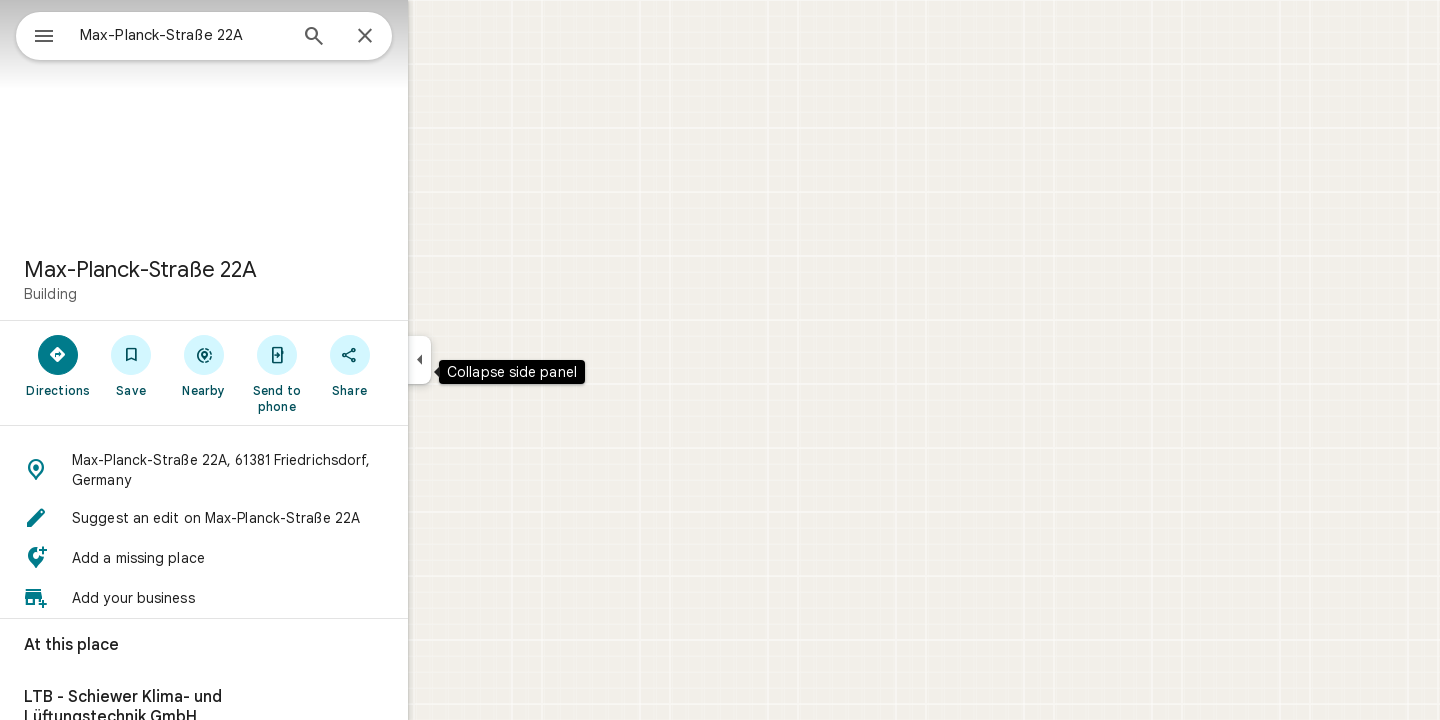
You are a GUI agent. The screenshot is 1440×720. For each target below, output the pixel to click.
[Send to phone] (348, 373)
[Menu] (36, 34)
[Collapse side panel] (491, 360)
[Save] (203, 365)
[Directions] (130, 365)
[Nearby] (276, 365)
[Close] (437, 37)
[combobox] (235, 35)
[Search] (386, 38)
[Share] (421, 365)
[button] (276, 470)
